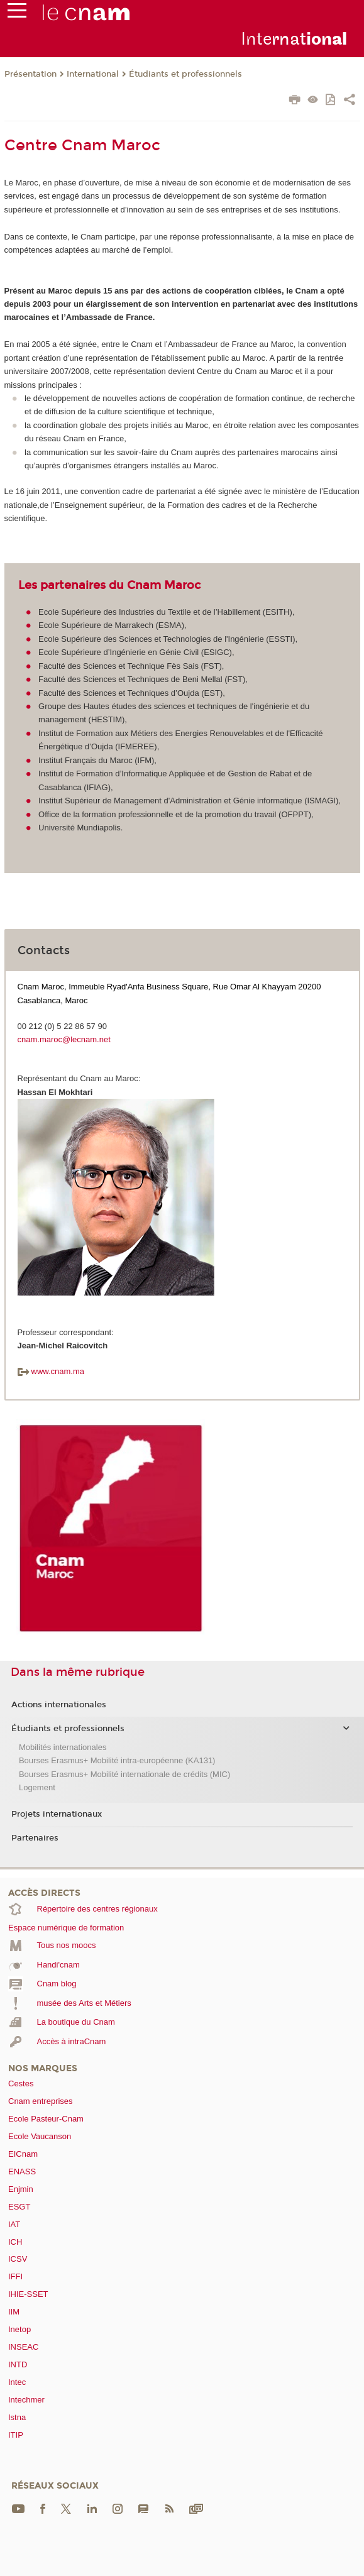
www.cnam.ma (51, 1371)
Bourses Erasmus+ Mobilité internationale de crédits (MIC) (124, 1774)
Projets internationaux (56, 1814)
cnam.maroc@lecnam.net (64, 1039)
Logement (37, 1787)
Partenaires (34, 1838)
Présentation (30, 74)
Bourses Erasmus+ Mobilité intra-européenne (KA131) (117, 1760)
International (93, 74)
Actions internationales (58, 1705)
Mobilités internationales (62, 1747)
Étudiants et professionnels (185, 74)
